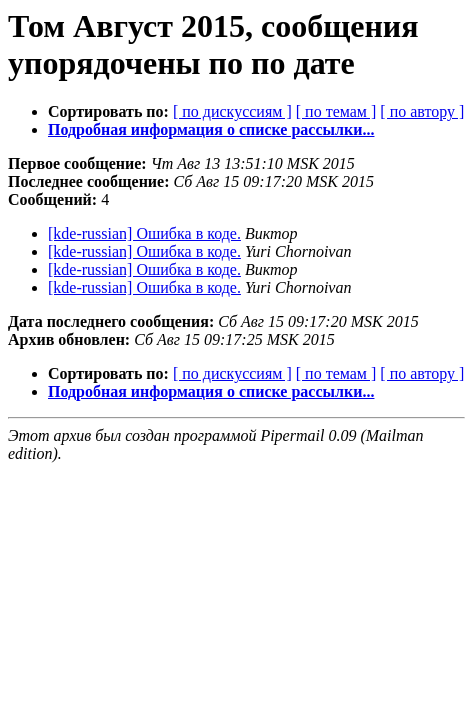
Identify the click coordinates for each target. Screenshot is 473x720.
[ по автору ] (422, 111)
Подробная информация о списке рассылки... (211, 129)
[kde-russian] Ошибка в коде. (144, 233)
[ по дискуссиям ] (232, 111)
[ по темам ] (336, 111)
